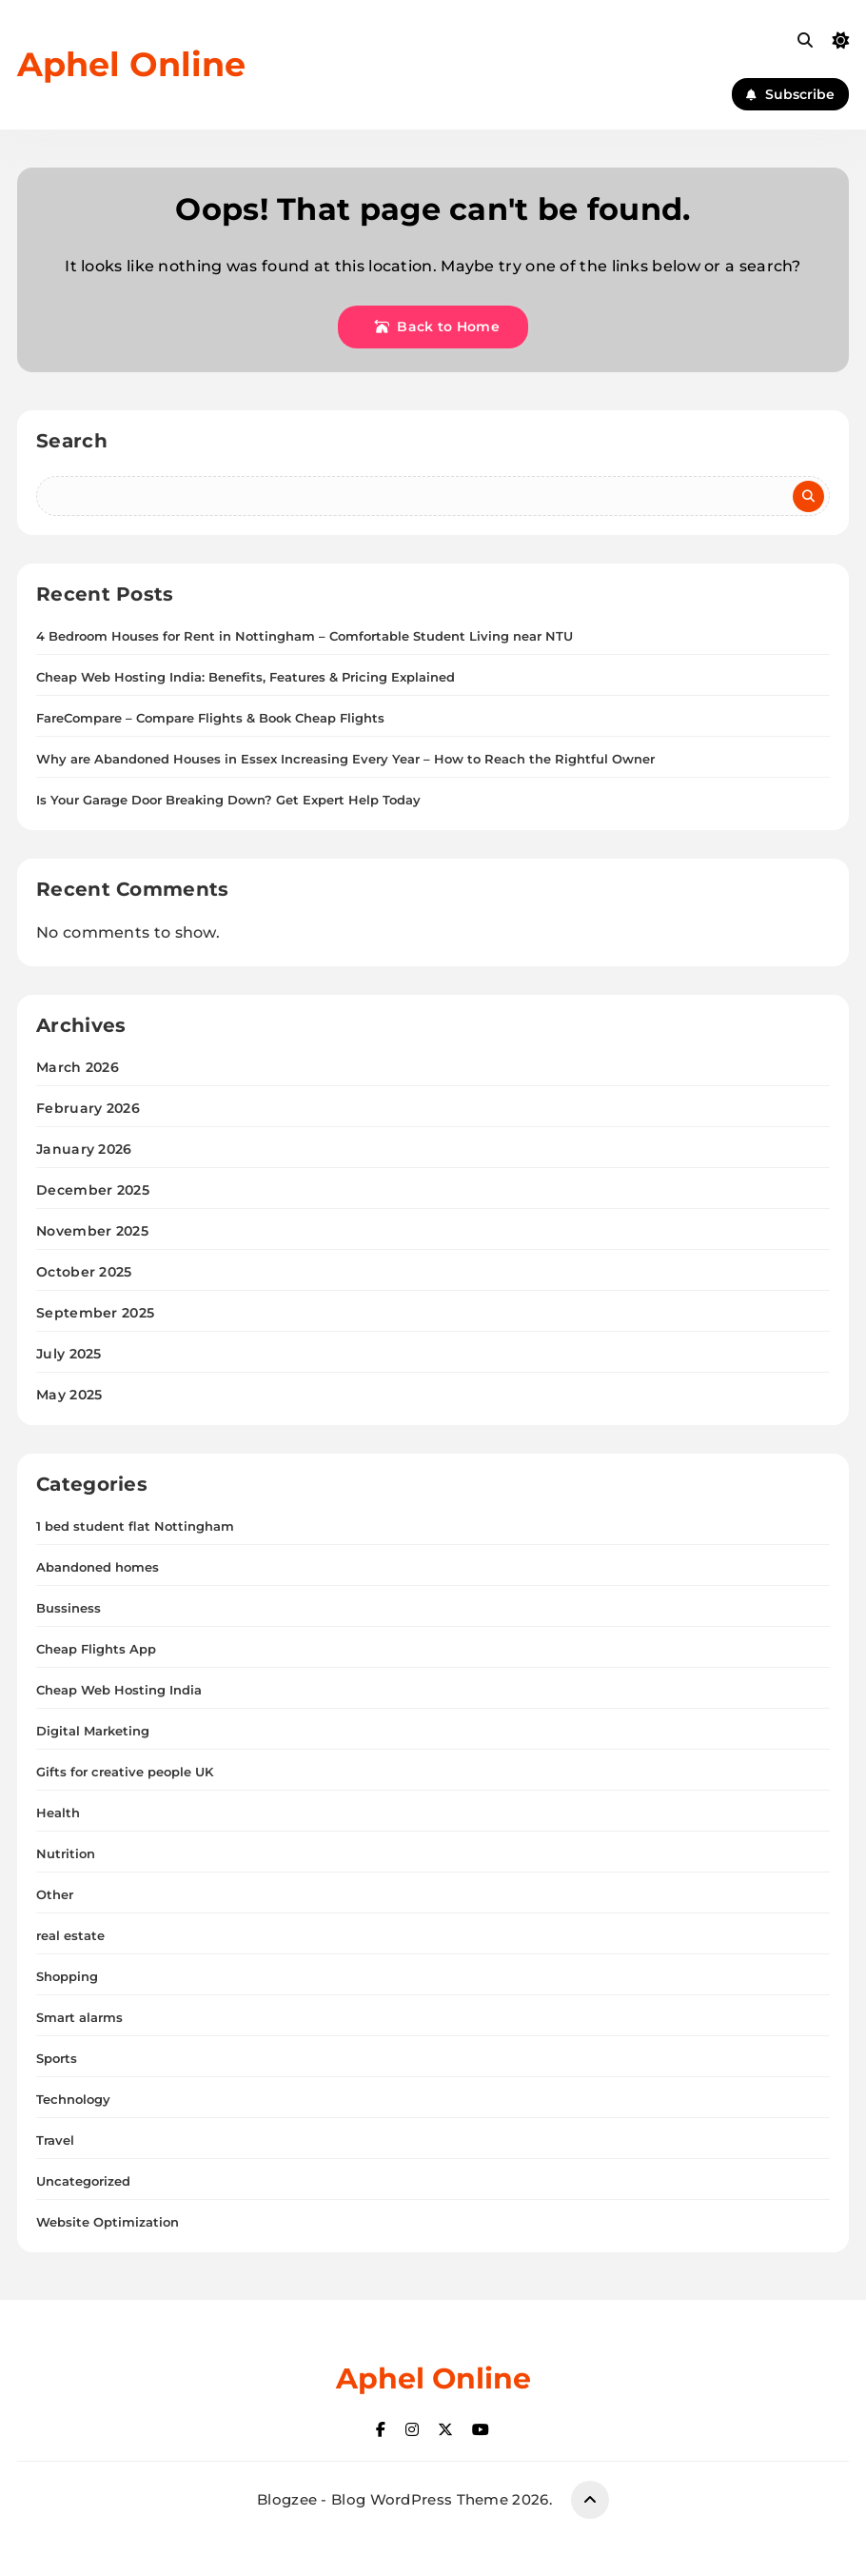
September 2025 (95, 1312)
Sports (56, 2058)
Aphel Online (131, 64)
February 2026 (88, 1108)
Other (54, 1894)
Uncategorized (83, 2181)
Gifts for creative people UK (124, 1771)
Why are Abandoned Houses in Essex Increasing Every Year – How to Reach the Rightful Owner (345, 758)
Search (72, 440)
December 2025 (92, 1190)
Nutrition (65, 1853)
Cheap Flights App (96, 1648)
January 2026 (84, 1149)
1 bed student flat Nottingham (135, 1526)
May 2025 (69, 1394)
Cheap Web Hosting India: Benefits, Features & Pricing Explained (245, 676)
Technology (73, 2099)
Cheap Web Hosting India (119, 1689)
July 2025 (69, 1353)
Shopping (67, 1976)
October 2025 (84, 1271)
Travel (55, 2140)
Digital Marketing (92, 1730)
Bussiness (68, 1607)
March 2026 (77, 1067)
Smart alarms (79, 2017)
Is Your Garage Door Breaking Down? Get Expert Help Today (228, 799)
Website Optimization (107, 2221)
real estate (70, 1935)
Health (58, 1812)
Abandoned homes (97, 1567)
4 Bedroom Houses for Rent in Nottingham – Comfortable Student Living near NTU (304, 636)
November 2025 (92, 1230)
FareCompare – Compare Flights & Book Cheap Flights (210, 717)
